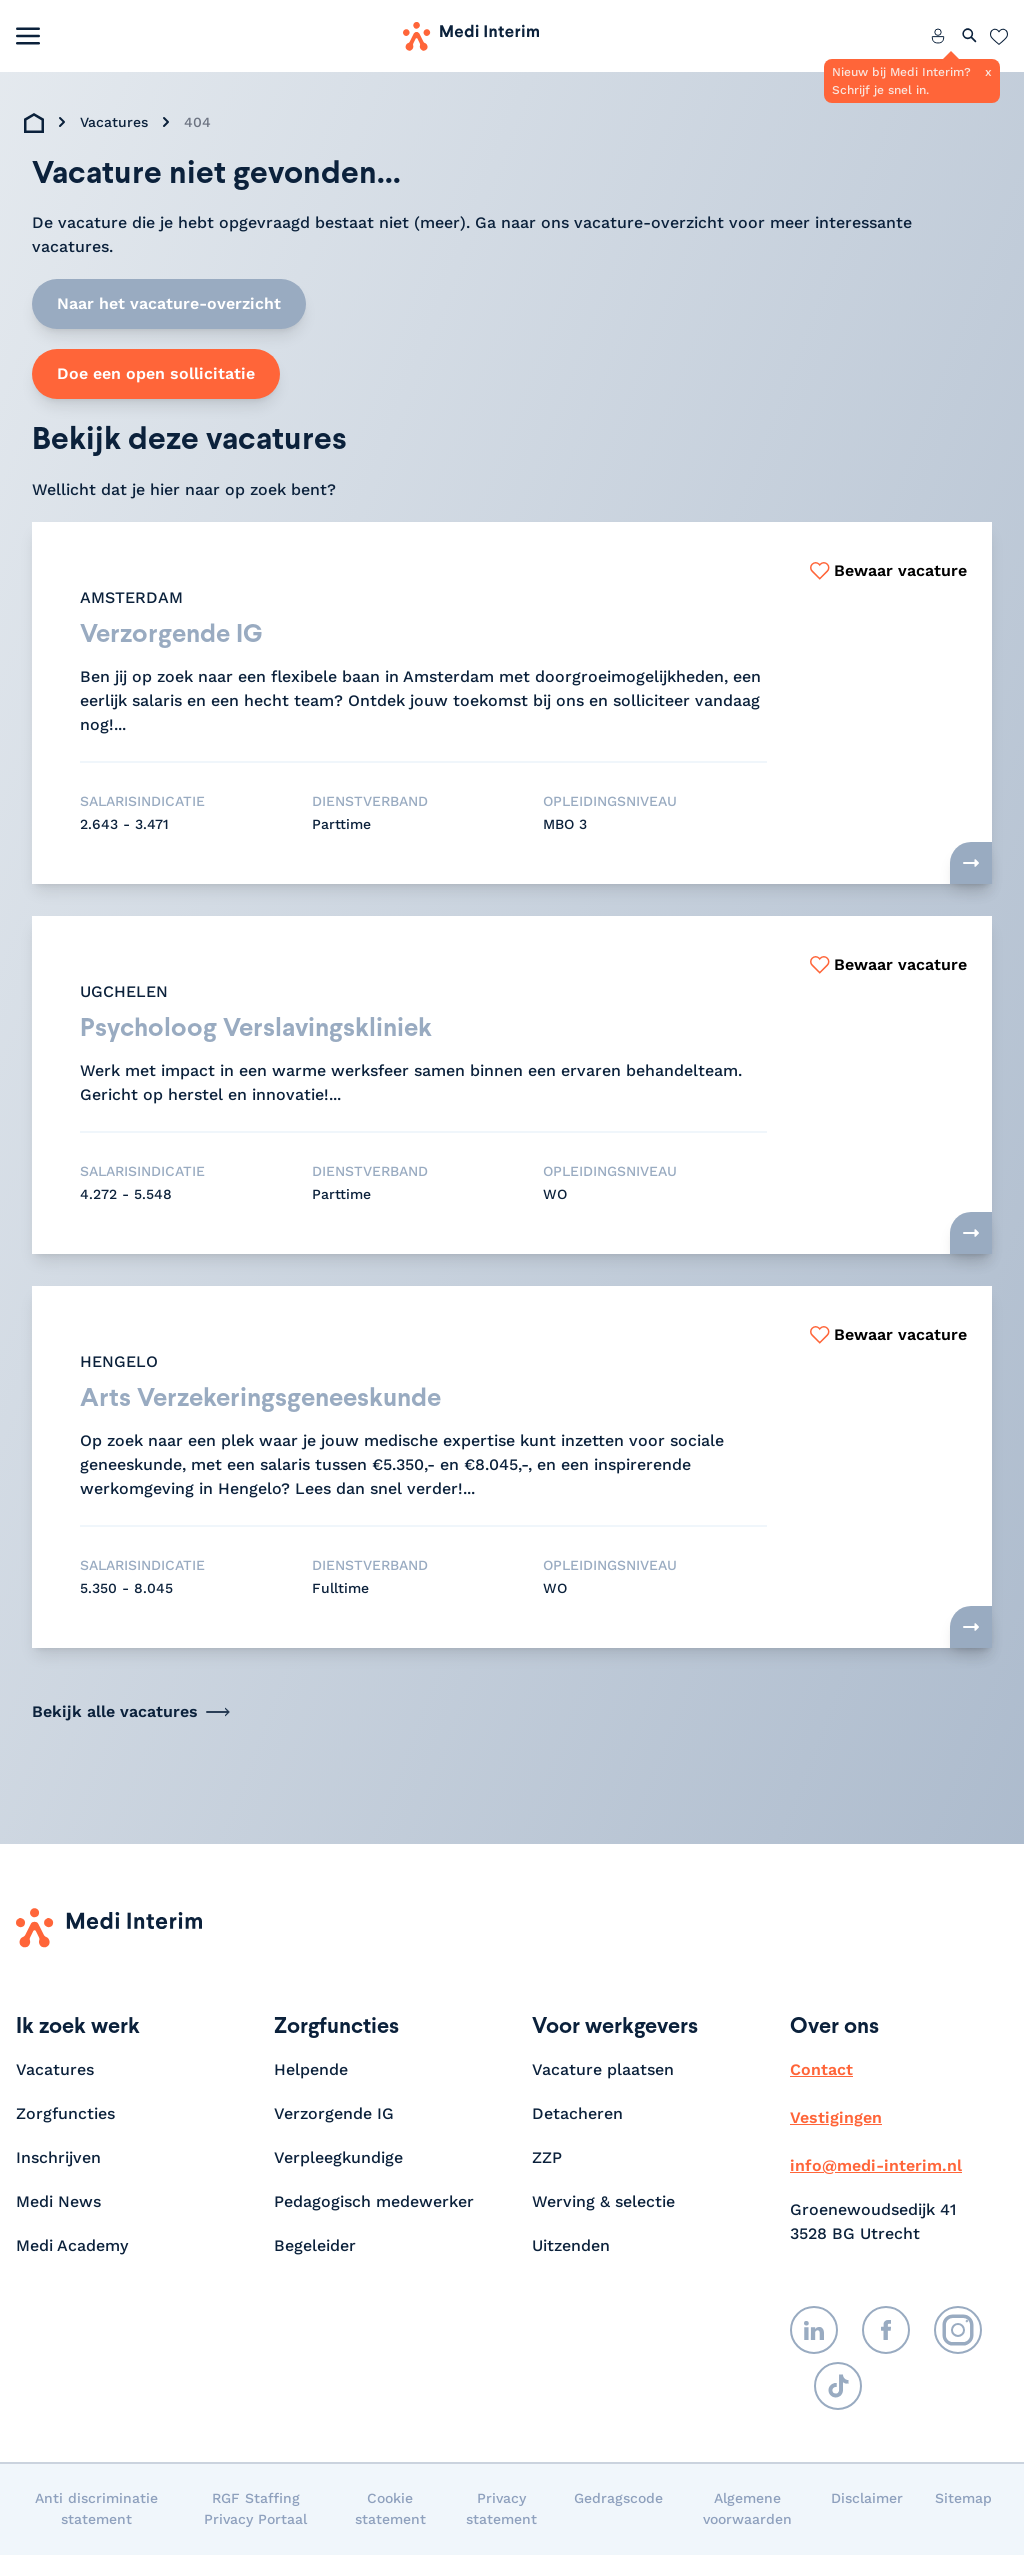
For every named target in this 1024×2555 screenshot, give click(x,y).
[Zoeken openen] (970, 36)
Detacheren (577, 2114)
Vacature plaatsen (603, 2070)
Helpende (311, 2070)
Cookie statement (390, 2509)
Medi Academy (74, 2246)
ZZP (547, 2158)
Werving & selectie (603, 2202)
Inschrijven (58, 2158)
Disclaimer (867, 2499)
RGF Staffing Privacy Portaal (255, 2509)
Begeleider (315, 2246)
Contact (821, 2070)
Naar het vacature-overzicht (169, 303)
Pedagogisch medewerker (374, 2202)
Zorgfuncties (65, 2114)
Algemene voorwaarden (747, 2509)
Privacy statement (501, 2509)
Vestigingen (836, 2118)
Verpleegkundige (338, 2158)
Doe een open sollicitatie (156, 373)
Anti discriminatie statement (96, 2509)
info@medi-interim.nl (876, 2166)
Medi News (58, 2202)
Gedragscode (618, 2499)
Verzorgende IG (334, 2114)
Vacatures (114, 122)
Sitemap (963, 2499)
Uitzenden (571, 2246)
